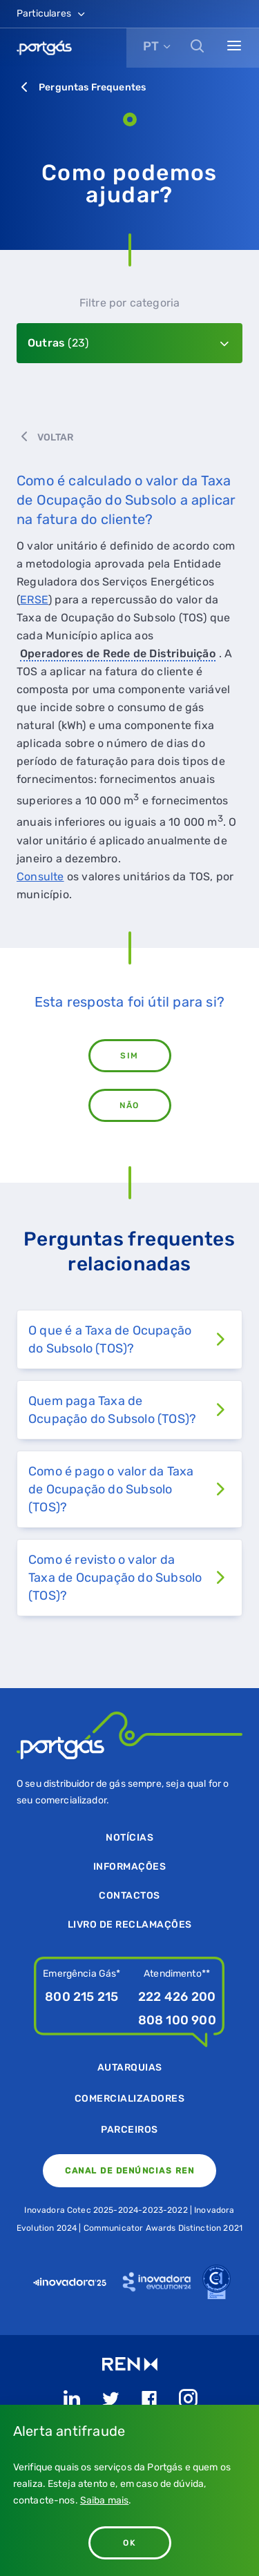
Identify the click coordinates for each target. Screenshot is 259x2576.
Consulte (40, 876)
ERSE (34, 599)
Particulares (52, 13)
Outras (58, 342)
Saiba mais (104, 2500)
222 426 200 (176, 1996)
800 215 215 (81, 1996)
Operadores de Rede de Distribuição (117, 653)
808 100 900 (177, 2020)
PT (151, 46)
